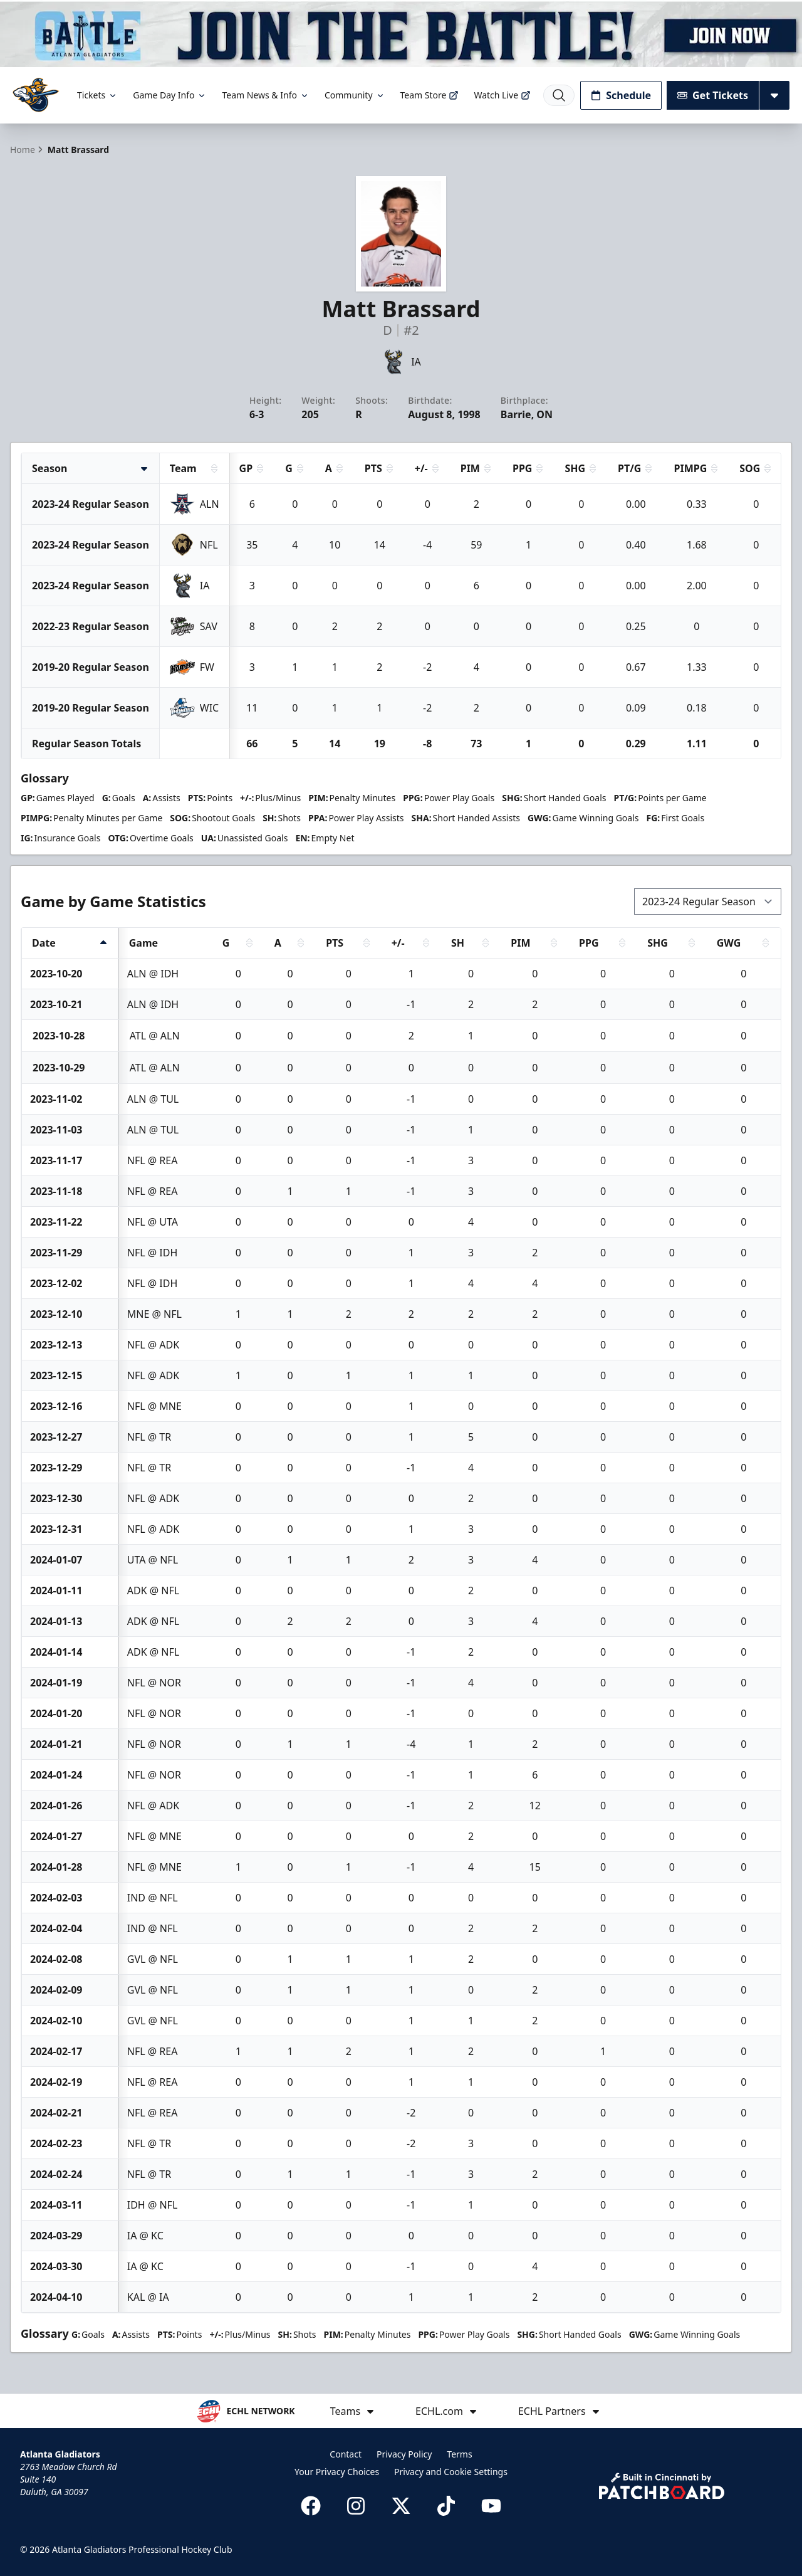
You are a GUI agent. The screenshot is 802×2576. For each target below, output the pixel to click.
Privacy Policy (404, 2454)
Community (355, 95)
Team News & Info (265, 95)
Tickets (97, 95)
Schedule (621, 95)
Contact (346, 2454)
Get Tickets (712, 95)
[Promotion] (401, 33)
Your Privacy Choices (336, 2472)
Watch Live (502, 95)
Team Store (429, 95)
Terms (459, 2454)
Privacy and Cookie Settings (451, 2472)
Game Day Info (170, 95)
